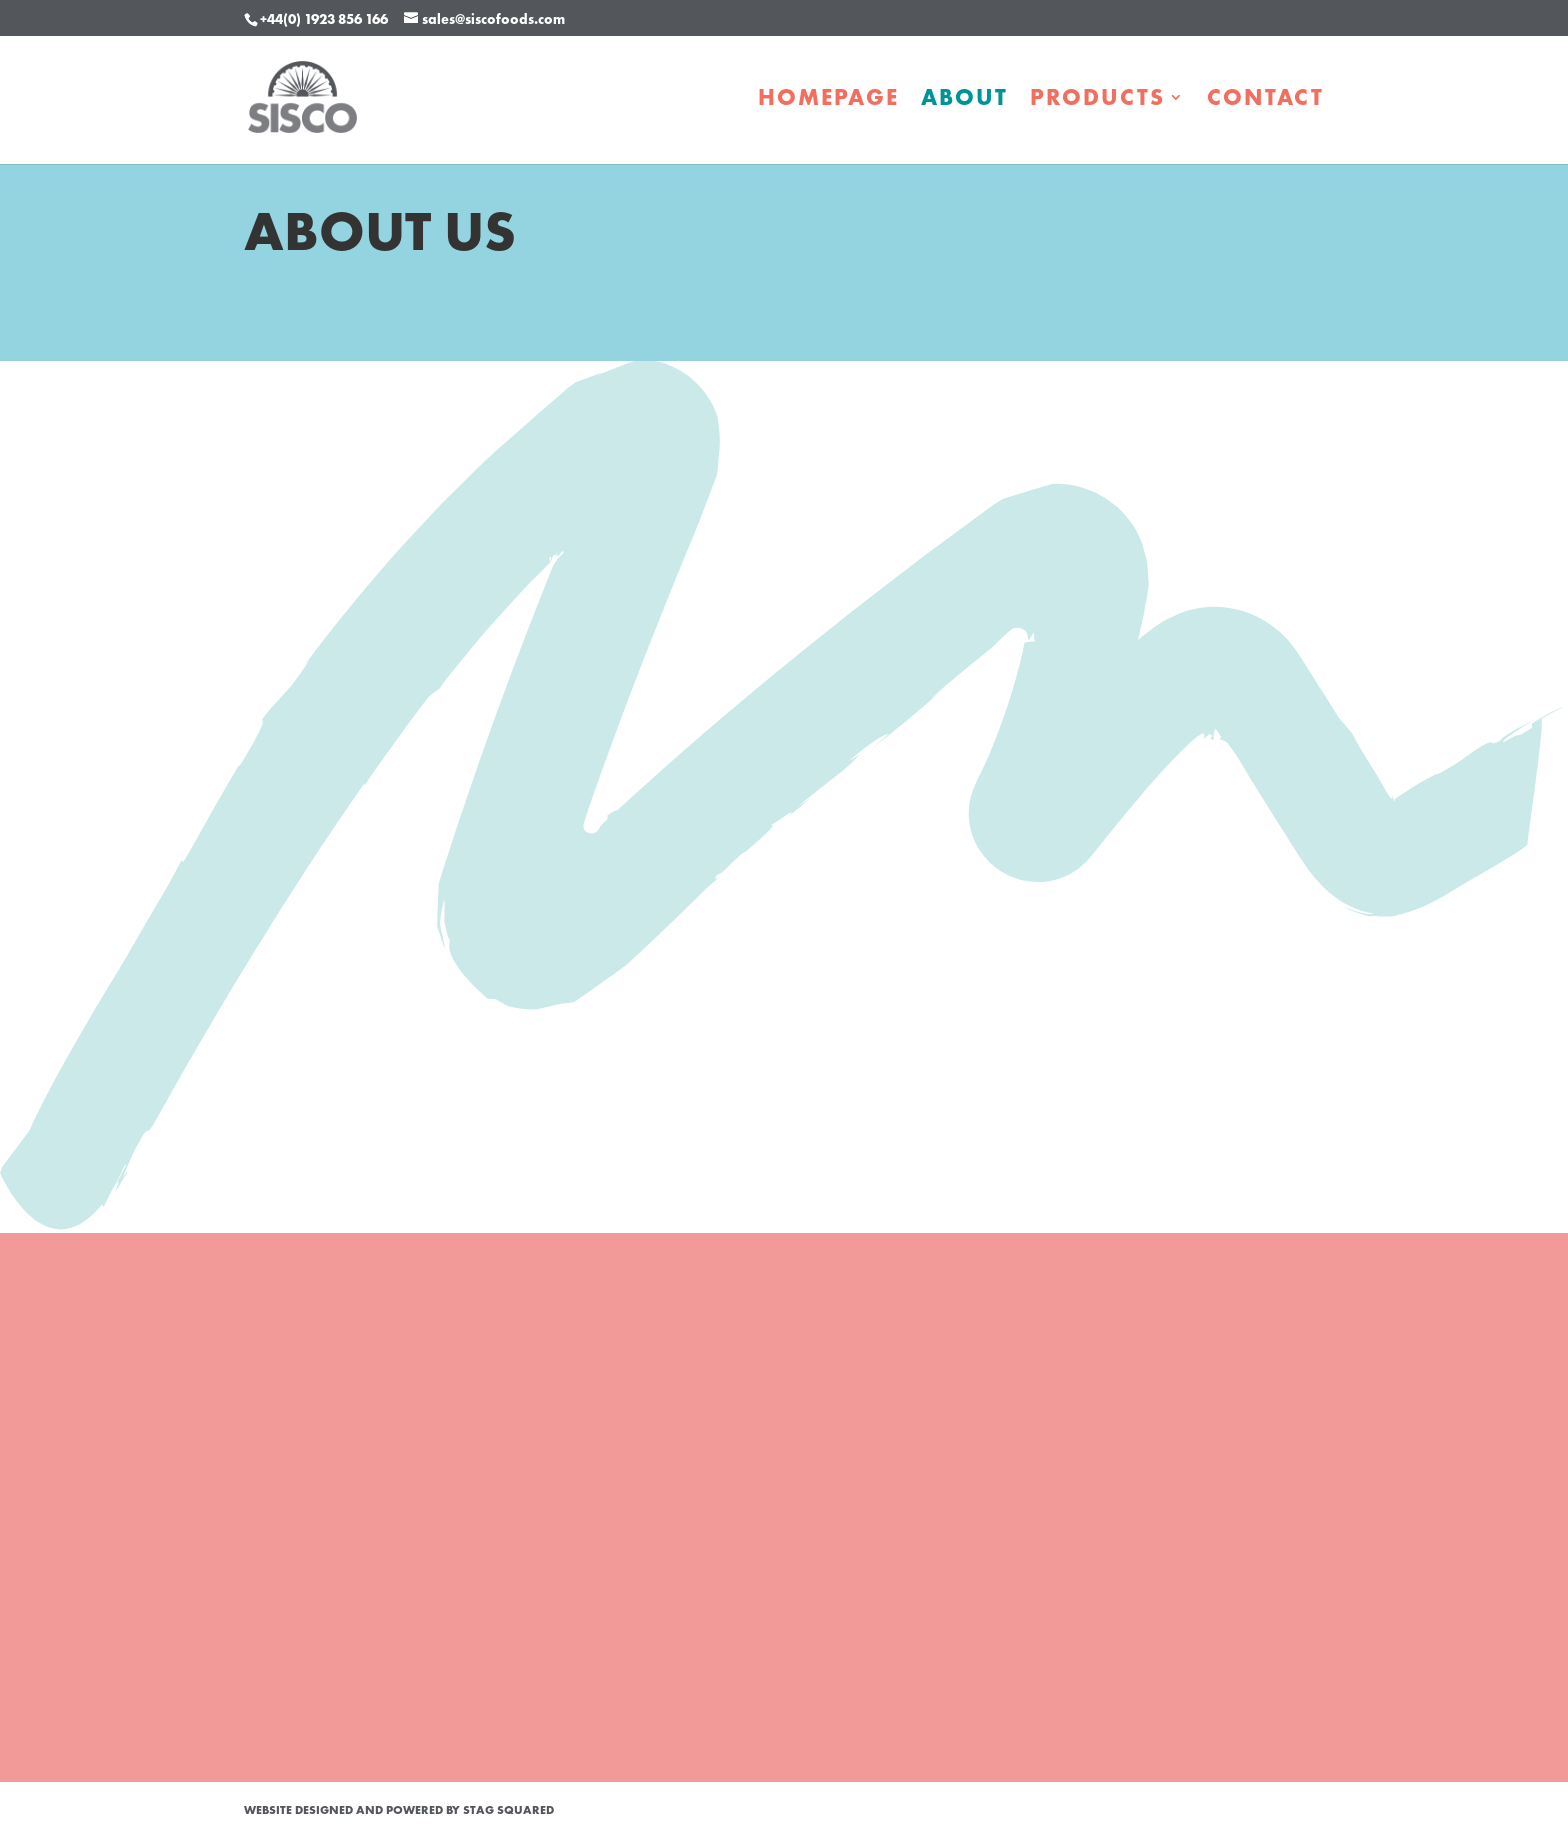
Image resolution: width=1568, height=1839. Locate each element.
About (964, 101)
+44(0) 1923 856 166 (324, 19)
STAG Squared (508, 1810)
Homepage (828, 101)
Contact (1265, 101)
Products (1097, 101)
